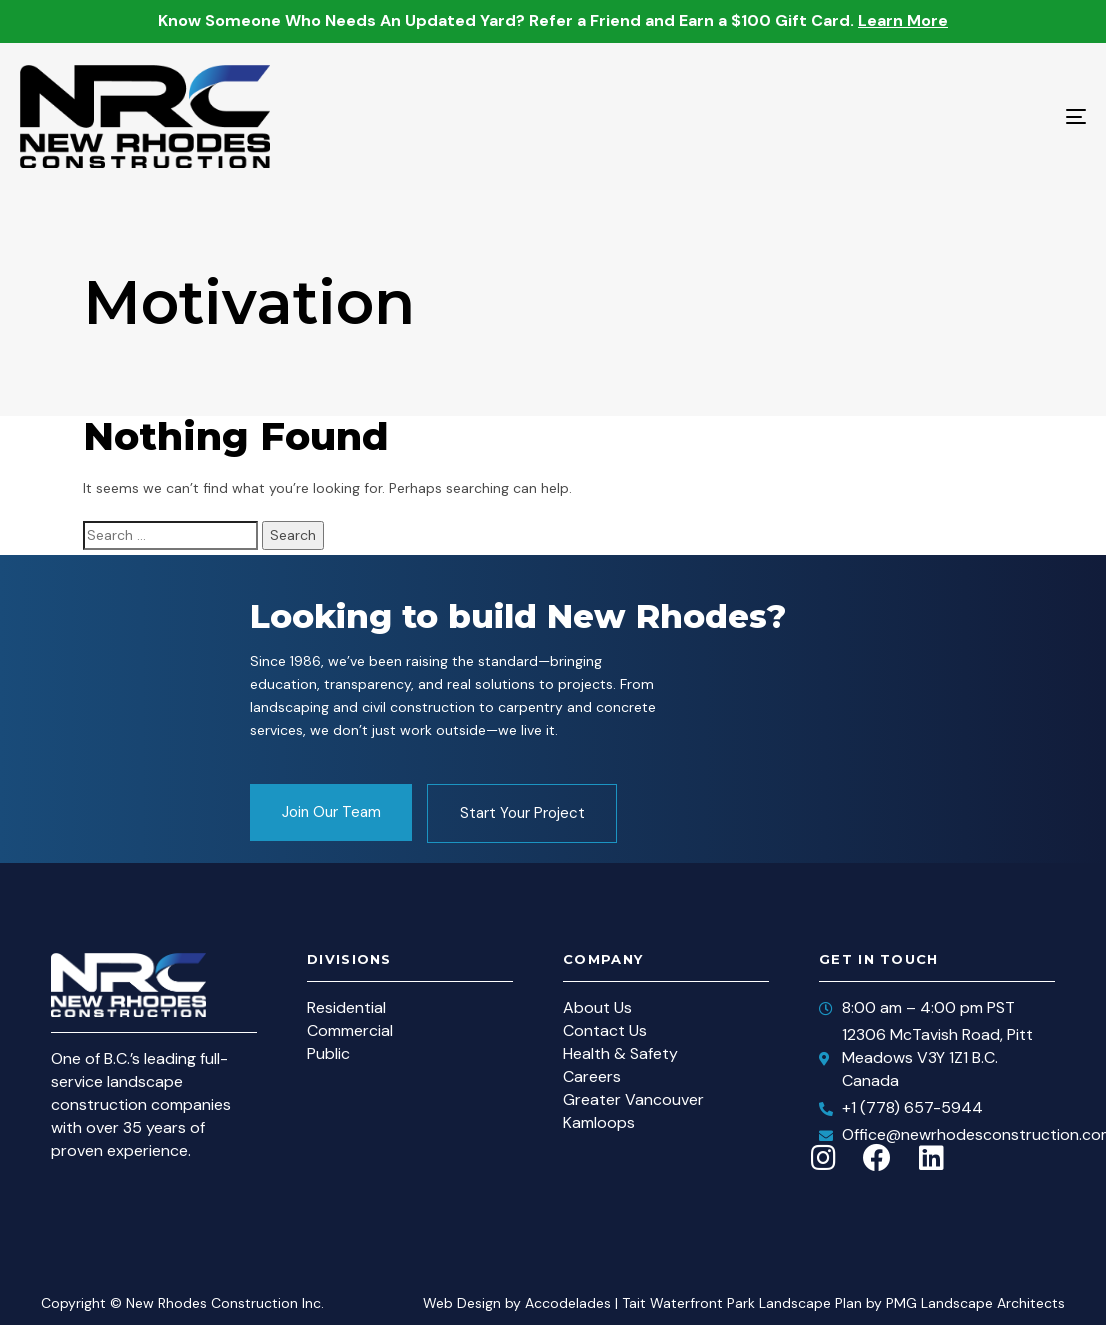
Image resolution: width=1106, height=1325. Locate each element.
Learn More (903, 20)
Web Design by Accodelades (517, 1303)
